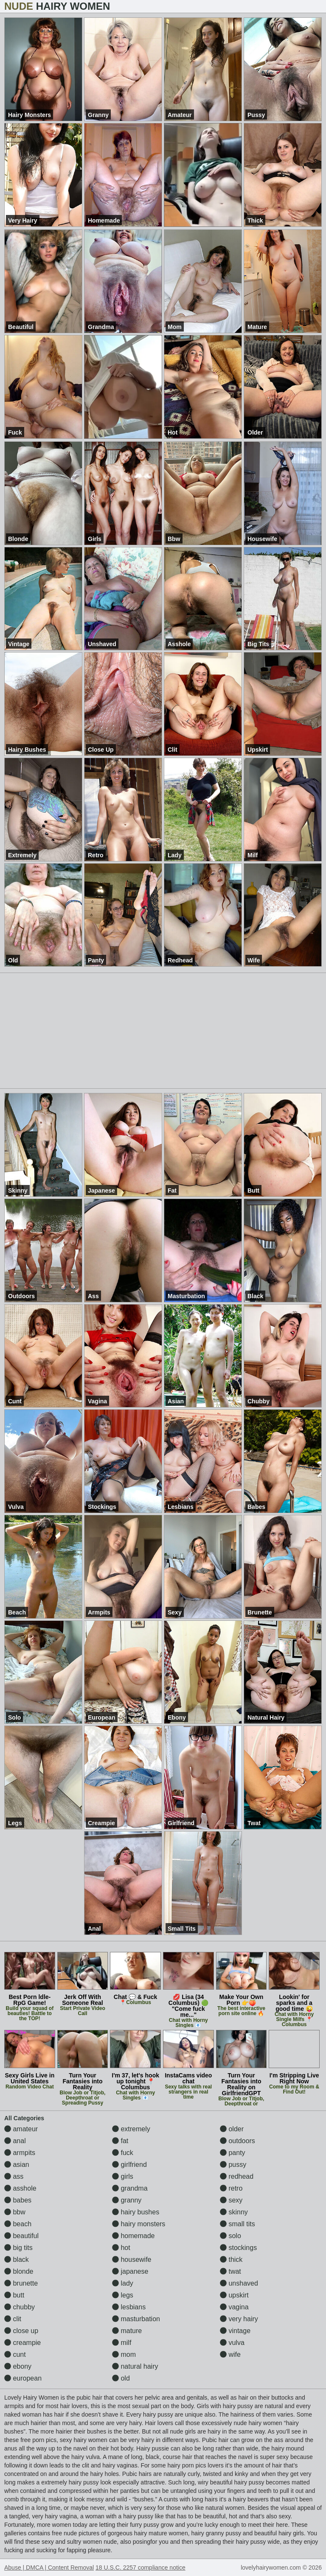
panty (232, 2152)
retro (231, 2188)
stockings (238, 2247)
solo (230, 2235)
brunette (21, 2283)
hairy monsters (138, 2224)
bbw (14, 2212)
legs (122, 2295)
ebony (17, 2366)
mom (124, 2354)
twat (230, 2271)
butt (14, 2295)
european (23, 2378)
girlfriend (129, 2164)
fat (120, 2140)
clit (12, 2318)
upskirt (234, 2295)
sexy (231, 2200)
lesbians (129, 2307)
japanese (130, 2271)
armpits (19, 2152)
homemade (133, 2235)
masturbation (136, 2318)
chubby (19, 2307)
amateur (21, 2129)
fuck (122, 2152)
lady (122, 2283)
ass (13, 2176)
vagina (234, 2307)
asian (16, 2164)
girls (122, 2176)
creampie (22, 2342)
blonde (19, 2271)
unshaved (239, 2283)
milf (121, 2342)
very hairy (239, 2318)
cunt (15, 2354)
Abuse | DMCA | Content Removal (49, 2567)
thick (231, 2259)
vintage (235, 2330)
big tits (18, 2247)
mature (127, 2330)
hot (121, 2247)
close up (21, 2330)
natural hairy (135, 2366)
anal (15, 2140)
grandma (130, 2188)
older (232, 2129)
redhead (236, 2176)
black (16, 2259)
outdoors (237, 2140)
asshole (20, 2188)
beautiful (21, 2235)
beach (17, 2224)
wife (230, 2354)
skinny (234, 2212)
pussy (233, 2164)
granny (126, 2200)
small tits (237, 2224)
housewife (132, 2259)
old (121, 2378)
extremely (131, 2129)
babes (17, 2200)
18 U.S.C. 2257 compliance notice (140, 2567)
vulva (232, 2342)
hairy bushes (135, 2212)
